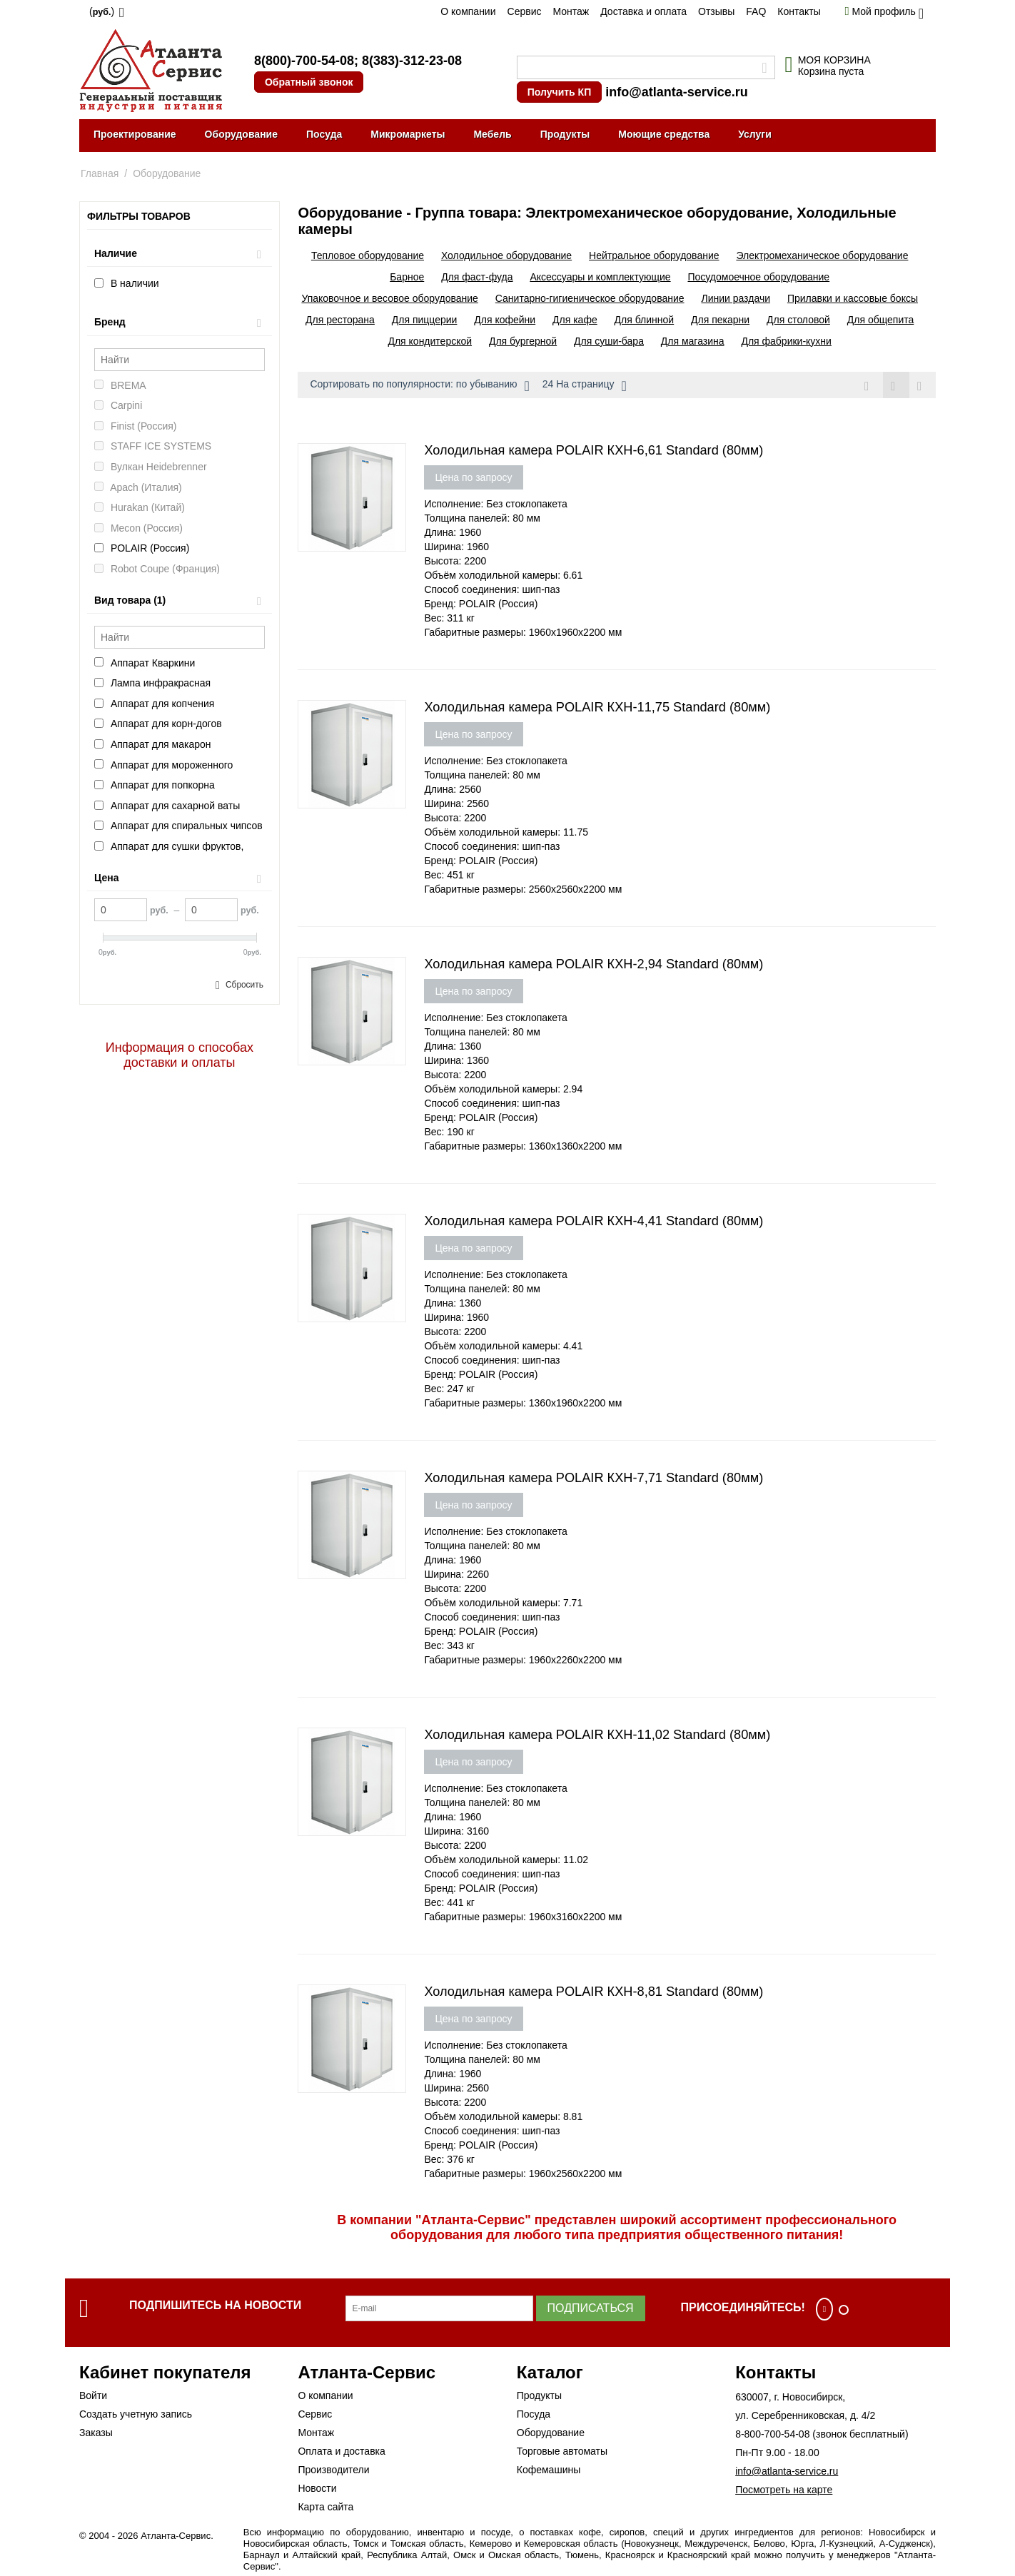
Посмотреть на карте (783, 2489)
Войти (93, 2395)
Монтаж (570, 11)
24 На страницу (584, 386)
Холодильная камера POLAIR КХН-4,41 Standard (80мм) (593, 1221)
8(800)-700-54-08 (304, 61)
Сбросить (244, 985)
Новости (317, 2488)
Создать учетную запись (135, 2414)
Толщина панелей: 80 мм (482, 518)
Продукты (565, 134)
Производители (333, 2469)
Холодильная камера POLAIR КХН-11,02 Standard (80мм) (597, 1735)
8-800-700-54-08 (772, 2434)
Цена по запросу (473, 477)
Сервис (525, 11)
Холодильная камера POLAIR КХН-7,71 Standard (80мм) (593, 1478)
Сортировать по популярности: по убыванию (419, 386)
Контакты (798, 11)
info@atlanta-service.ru (676, 92)
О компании (467, 11)
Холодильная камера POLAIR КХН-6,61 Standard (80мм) (593, 450)
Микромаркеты (407, 134)
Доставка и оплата (643, 11)
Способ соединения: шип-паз (492, 589)
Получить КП (559, 92)
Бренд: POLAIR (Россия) (480, 603)
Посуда (324, 134)
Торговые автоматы (562, 2451)
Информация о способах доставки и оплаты (179, 1055)
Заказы (96, 2432)
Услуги (755, 134)
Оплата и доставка (341, 2451)
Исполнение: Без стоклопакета (495, 503)
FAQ (756, 11)
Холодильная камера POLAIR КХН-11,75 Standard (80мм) (597, 707)
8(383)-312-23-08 (412, 61)
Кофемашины (549, 2469)
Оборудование (241, 134)
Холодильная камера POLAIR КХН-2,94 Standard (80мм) (593, 964)
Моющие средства (664, 134)
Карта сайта (325, 2506)
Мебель (492, 134)
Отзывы (716, 11)
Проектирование (135, 134)
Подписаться (590, 2308)
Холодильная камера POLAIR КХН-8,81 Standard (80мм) (593, 1991)
